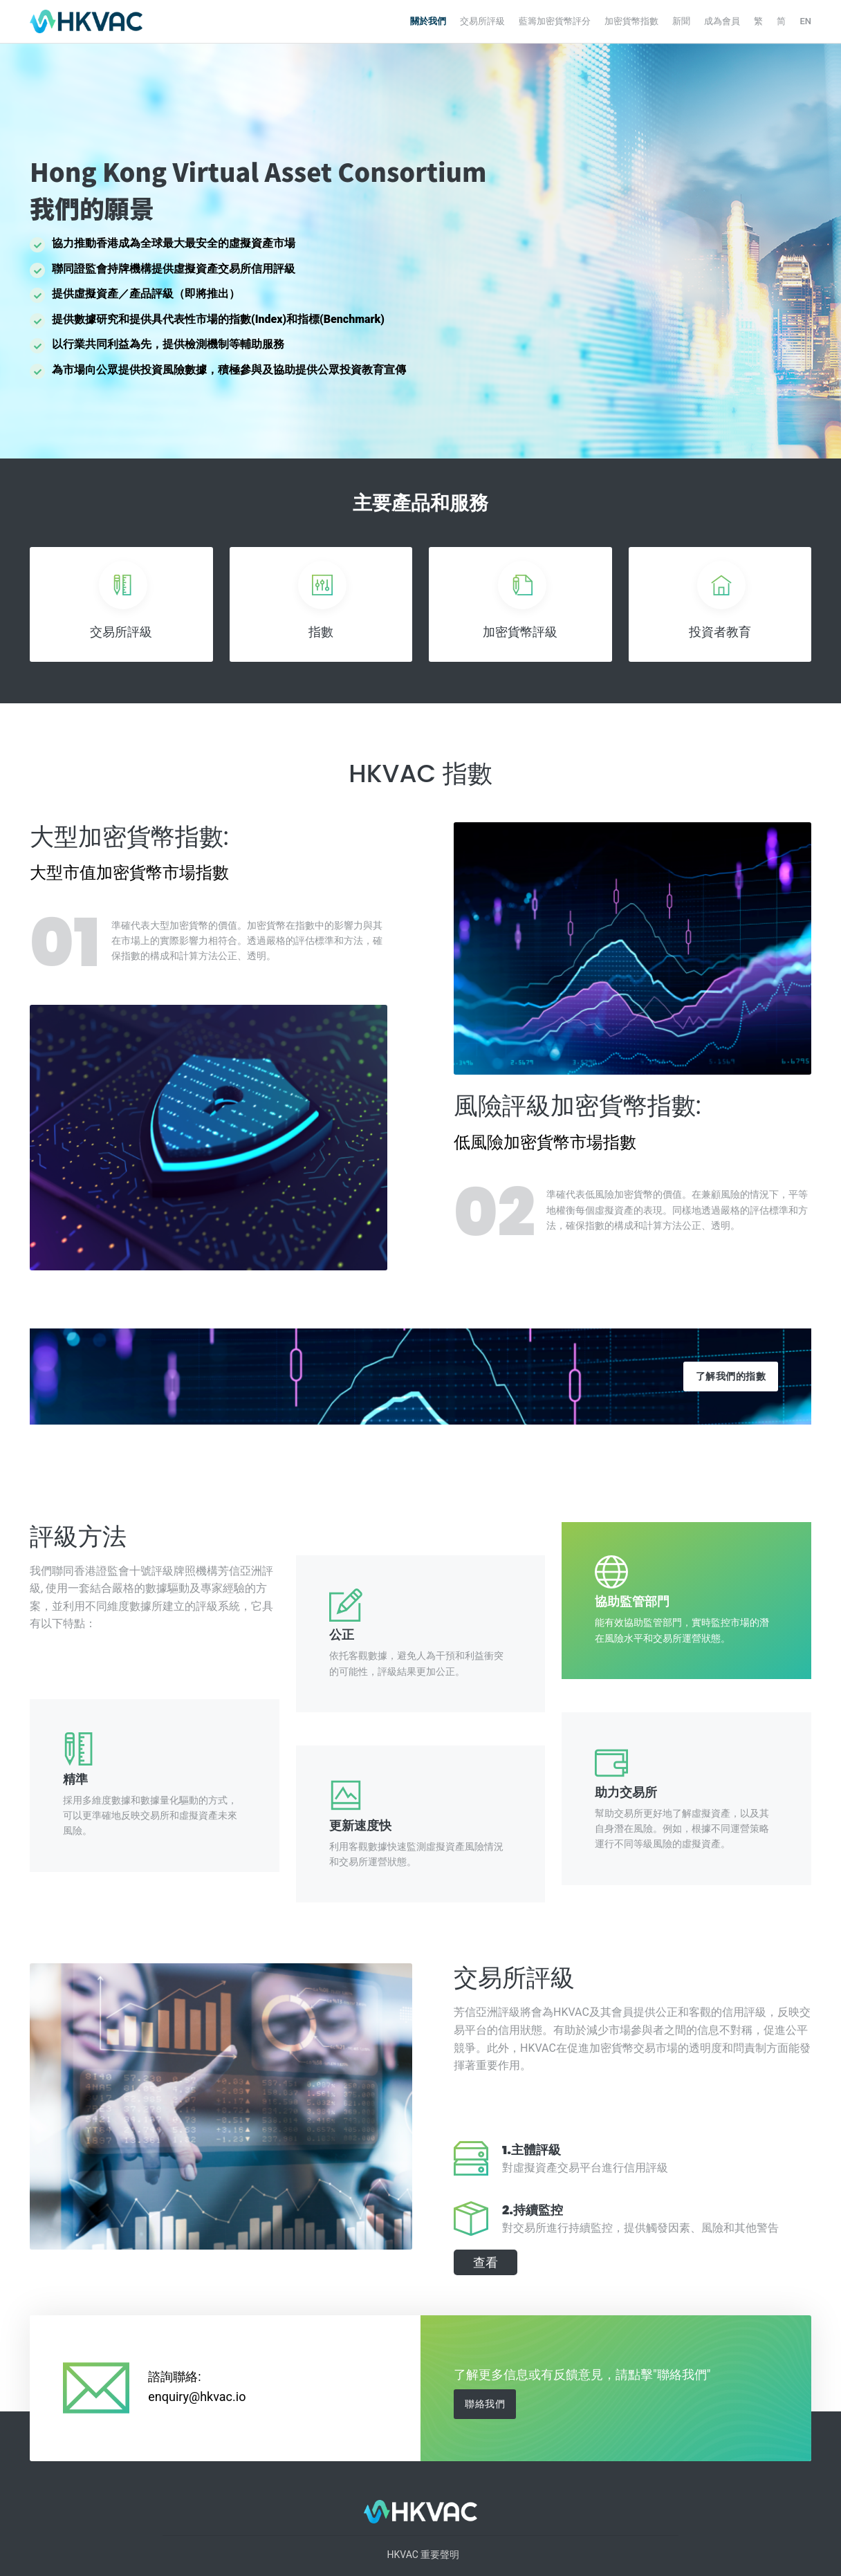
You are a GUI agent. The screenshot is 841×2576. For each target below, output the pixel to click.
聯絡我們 (485, 2403)
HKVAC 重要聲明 (423, 2554)
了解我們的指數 (731, 1376)
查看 (485, 2262)
